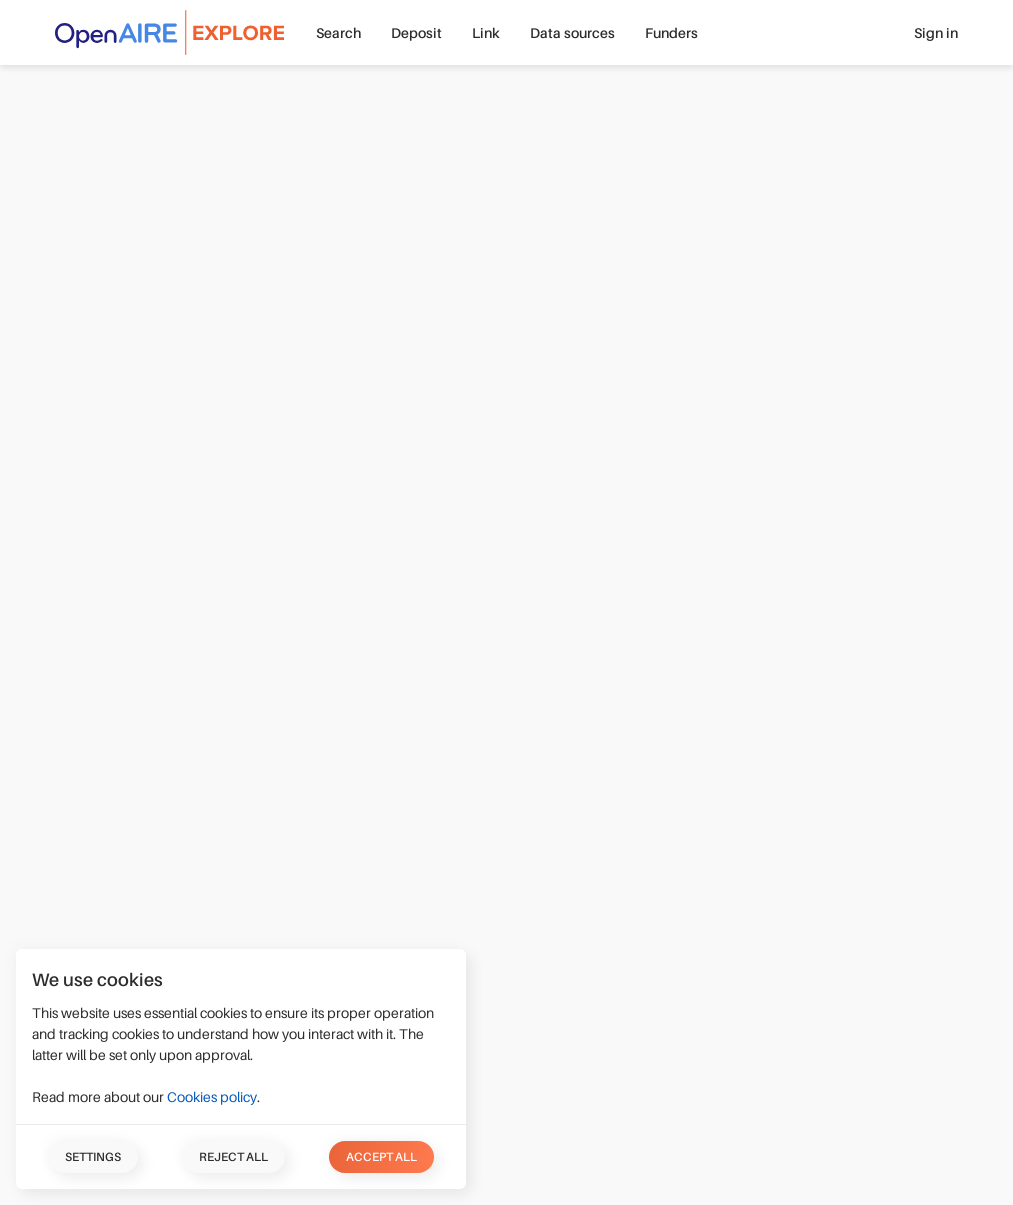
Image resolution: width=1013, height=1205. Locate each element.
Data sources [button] (572, 33)
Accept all (381, 1157)
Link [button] (486, 33)
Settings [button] (93, 1157)
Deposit (416, 33)
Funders (671, 33)
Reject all (233, 1157)
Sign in (936, 33)
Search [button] (338, 33)
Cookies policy (212, 1097)
